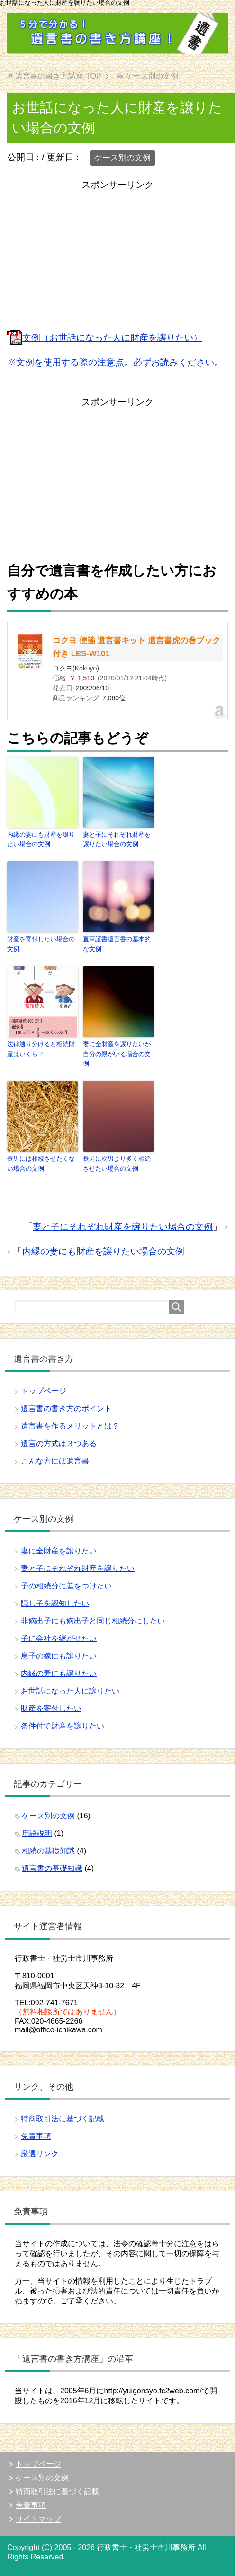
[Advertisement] (117, 259)
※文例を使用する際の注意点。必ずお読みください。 (115, 362)
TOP (58, 76)
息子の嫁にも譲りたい (59, 1656)
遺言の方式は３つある (59, 1443)
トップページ (43, 1391)
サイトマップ (38, 2519)
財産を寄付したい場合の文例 (41, 944)
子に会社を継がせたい (59, 1638)
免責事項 (36, 2136)
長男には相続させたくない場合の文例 (41, 1163)
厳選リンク (40, 2154)
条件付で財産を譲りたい (62, 1726)
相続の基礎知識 (48, 1851)
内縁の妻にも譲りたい (59, 1673)
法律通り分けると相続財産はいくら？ (41, 1049)
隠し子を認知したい (55, 1603)
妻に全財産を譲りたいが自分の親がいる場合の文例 (117, 1054)
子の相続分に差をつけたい (66, 1586)
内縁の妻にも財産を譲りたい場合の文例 (41, 839)
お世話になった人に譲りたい (70, 1691)
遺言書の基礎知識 (52, 1868)
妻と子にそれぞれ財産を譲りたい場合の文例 (117, 839)
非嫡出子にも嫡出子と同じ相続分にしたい (93, 1621)
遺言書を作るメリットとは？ (70, 1426)
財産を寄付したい (51, 1708)
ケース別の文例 (122, 157)
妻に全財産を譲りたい (59, 1551)
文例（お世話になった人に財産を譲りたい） (104, 338)
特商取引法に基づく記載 (62, 2119)
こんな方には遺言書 (55, 1461)
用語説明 (37, 1833)
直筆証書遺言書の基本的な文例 (117, 944)
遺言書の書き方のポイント (66, 1408)
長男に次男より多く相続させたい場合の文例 (117, 1163)
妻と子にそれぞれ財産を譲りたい (78, 1568)
